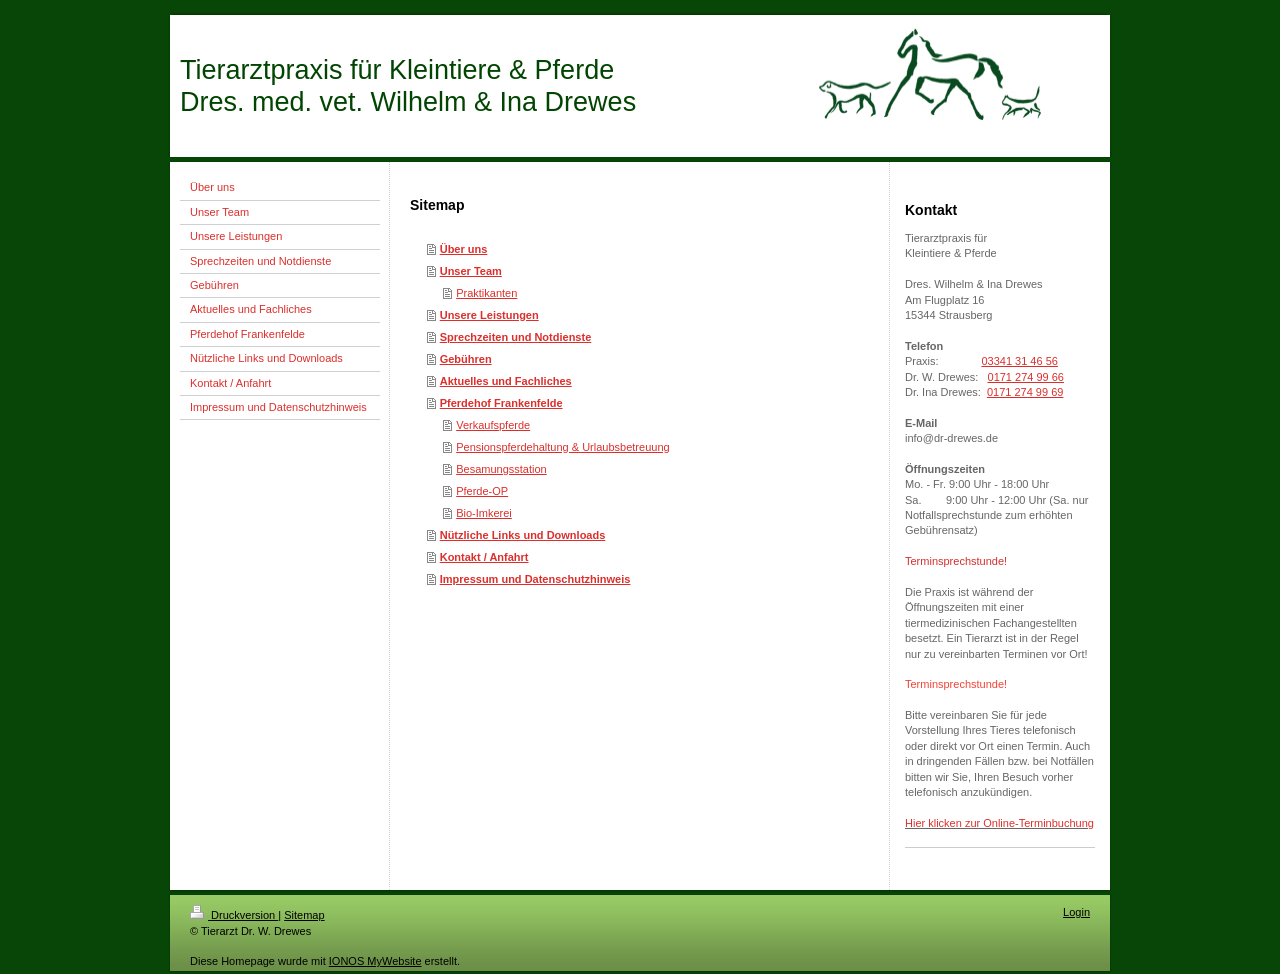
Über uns (464, 249)
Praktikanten (486, 293)
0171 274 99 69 (1025, 392)
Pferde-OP (482, 491)
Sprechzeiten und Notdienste (516, 337)
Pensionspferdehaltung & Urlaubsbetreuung (562, 447)
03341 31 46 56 (1019, 361)
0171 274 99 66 (1026, 377)
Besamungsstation (501, 469)
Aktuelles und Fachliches (506, 381)
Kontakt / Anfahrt (484, 557)
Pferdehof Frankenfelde (501, 403)
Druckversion (234, 915)
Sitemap (304, 915)
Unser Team (471, 271)
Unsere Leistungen (489, 315)
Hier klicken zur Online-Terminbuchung (999, 823)
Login (1076, 912)
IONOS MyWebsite (375, 961)
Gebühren (466, 359)
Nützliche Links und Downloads (523, 535)
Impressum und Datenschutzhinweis (535, 579)
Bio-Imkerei (484, 513)
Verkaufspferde (493, 425)
